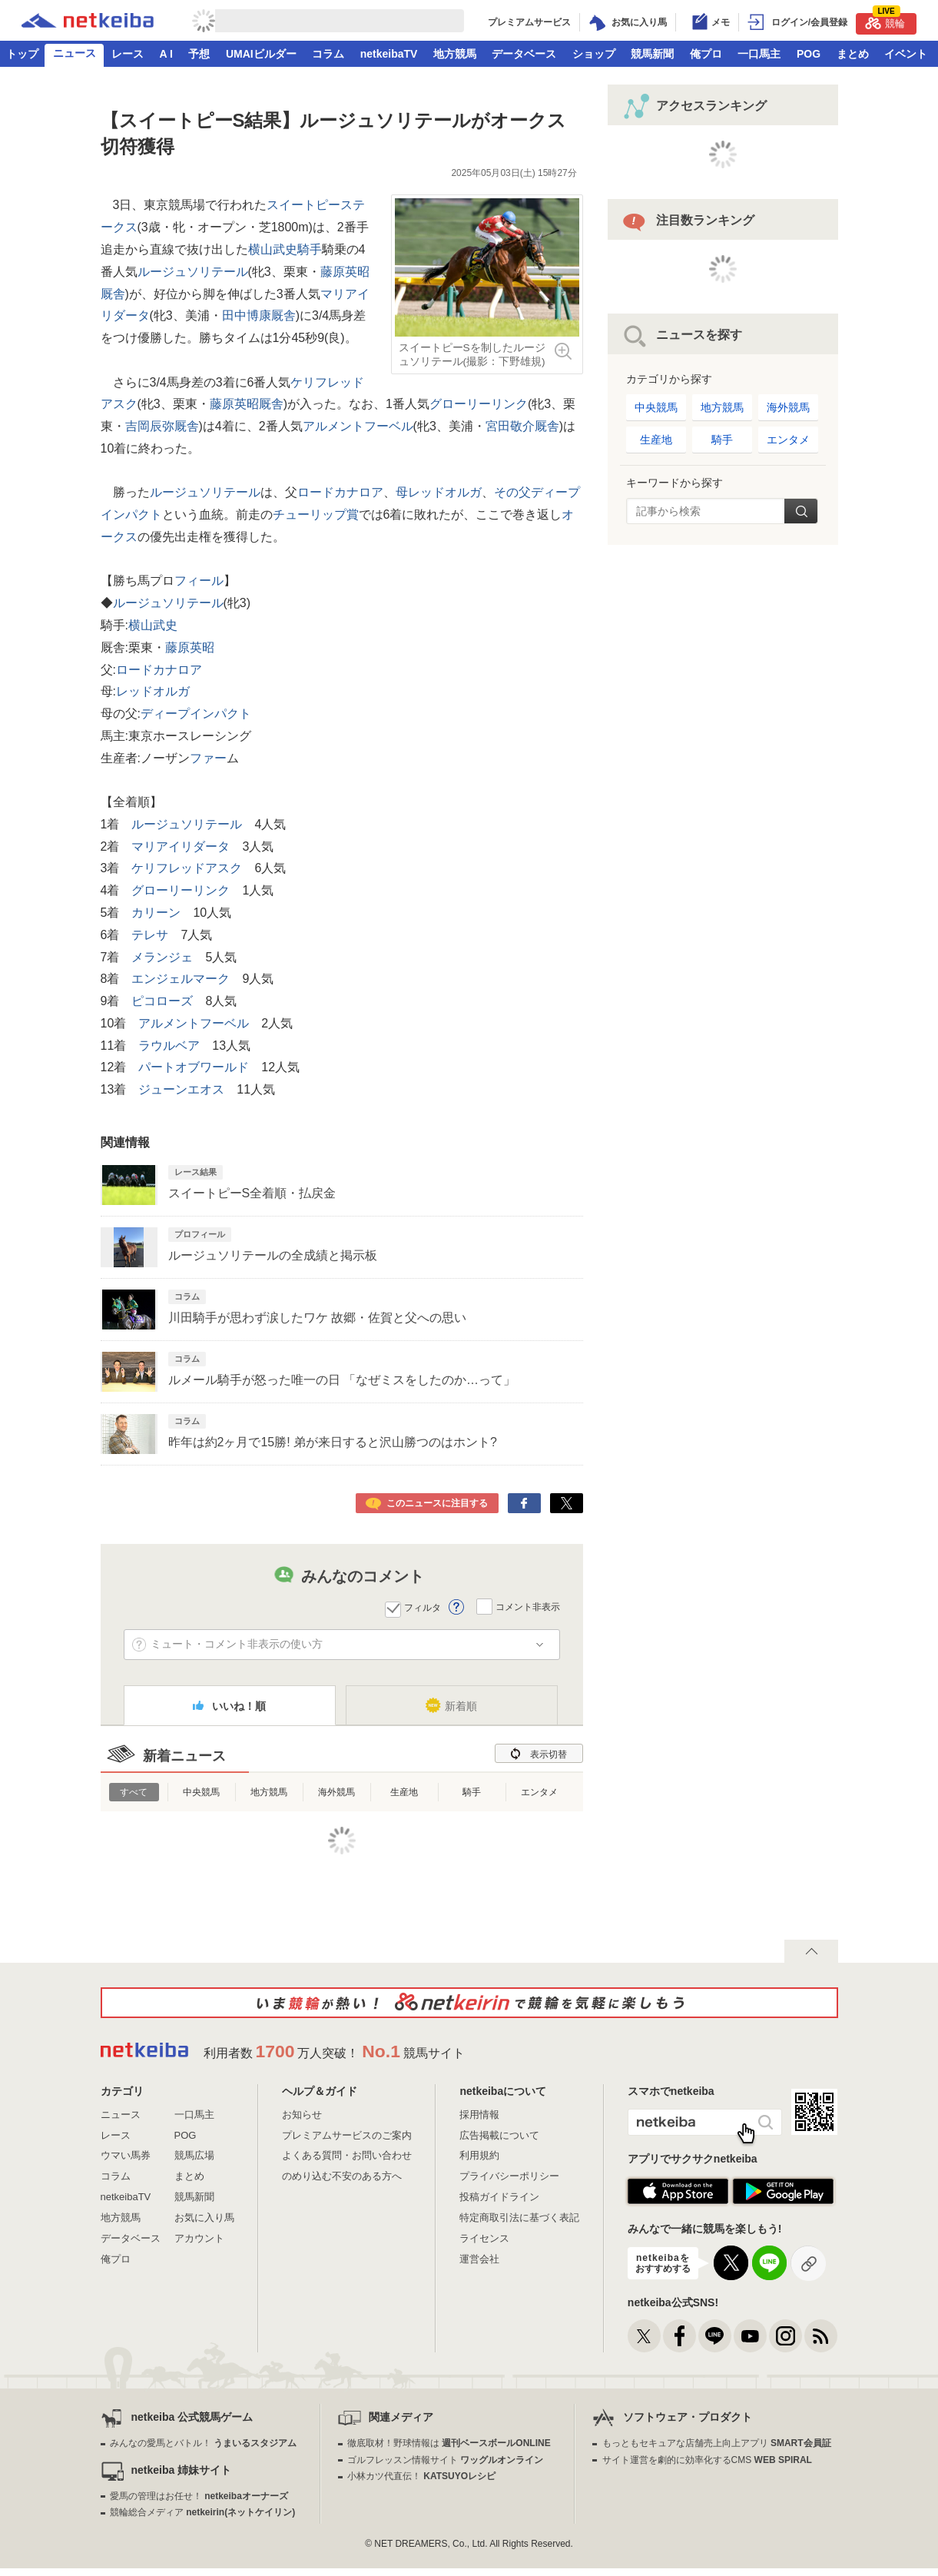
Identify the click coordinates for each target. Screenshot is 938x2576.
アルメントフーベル (358, 426)
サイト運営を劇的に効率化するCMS (707, 2460)
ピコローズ (162, 1000)
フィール (199, 580)
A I (166, 54)
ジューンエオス (181, 1089)
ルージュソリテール (193, 271)
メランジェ (162, 957)
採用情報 (479, 2114)
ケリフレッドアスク (186, 868)
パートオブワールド (193, 1067)
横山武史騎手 (285, 249)
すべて (133, 1792)
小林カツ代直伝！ (421, 2476)
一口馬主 (759, 54)
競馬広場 (194, 2155)
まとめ (853, 54)
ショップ (593, 54)
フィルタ (422, 1607)
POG (808, 54)
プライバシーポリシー (509, 2176)
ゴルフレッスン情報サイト (445, 2460)
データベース (524, 54)
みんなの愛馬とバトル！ (203, 2443)
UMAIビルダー (261, 54)
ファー (208, 758)
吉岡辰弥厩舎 (162, 426)
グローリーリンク (478, 403)
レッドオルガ (153, 691)
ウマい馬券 (126, 2155)
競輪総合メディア (202, 2512)
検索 (800, 511)
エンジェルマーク (180, 978)
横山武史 (152, 625)
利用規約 (479, 2155)
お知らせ (302, 2114)
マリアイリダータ (180, 846)
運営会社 (479, 2259)
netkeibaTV (389, 54)
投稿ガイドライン (499, 2197)
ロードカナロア (340, 492)
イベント (905, 54)
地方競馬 (454, 54)
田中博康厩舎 (259, 315)
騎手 (471, 1792)
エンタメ (539, 1792)
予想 (199, 54)
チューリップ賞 (316, 514)
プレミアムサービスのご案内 (347, 2135)
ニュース (74, 53)
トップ (22, 54)
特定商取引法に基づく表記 (519, 2217)
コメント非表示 (528, 1606)
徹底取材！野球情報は (449, 2443)
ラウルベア (169, 1045)
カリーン (156, 912)
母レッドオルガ (439, 492)
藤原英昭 (189, 647)
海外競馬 (336, 1792)
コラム (328, 54)
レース (127, 54)
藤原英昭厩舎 (246, 403)
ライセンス (484, 2238)
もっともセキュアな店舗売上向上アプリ (716, 2443)
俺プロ (706, 54)
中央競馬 (201, 1792)
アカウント (199, 2238)
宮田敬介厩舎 (522, 426)
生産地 (404, 1792)
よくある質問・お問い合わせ (347, 2155)
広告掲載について (499, 2135)
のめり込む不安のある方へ (342, 2176)
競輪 (885, 21)
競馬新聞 (652, 54)
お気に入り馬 (204, 2217)
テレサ (149, 934)
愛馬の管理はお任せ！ (199, 2496)
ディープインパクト (196, 713)
